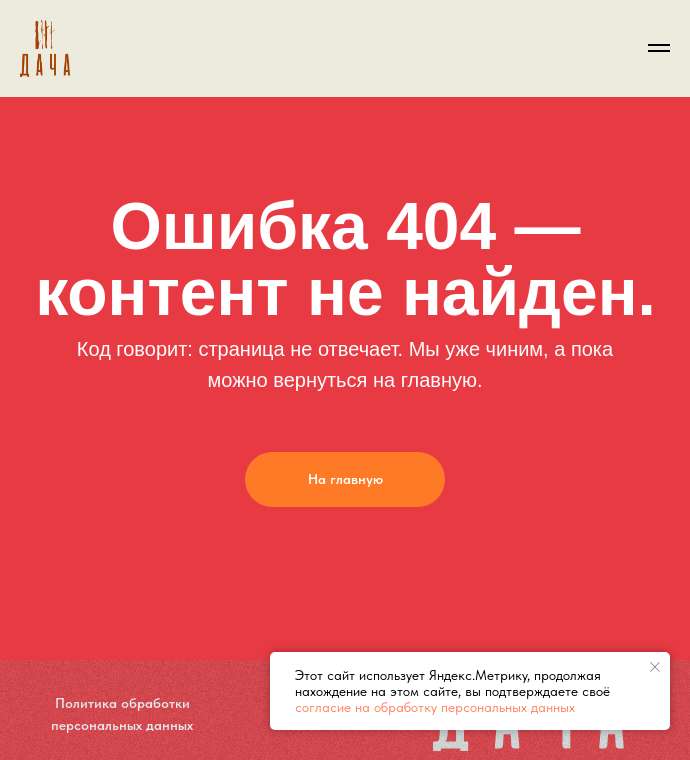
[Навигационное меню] (659, 48)
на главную (425, 380)
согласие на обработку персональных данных (435, 707)
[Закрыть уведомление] (655, 667)
